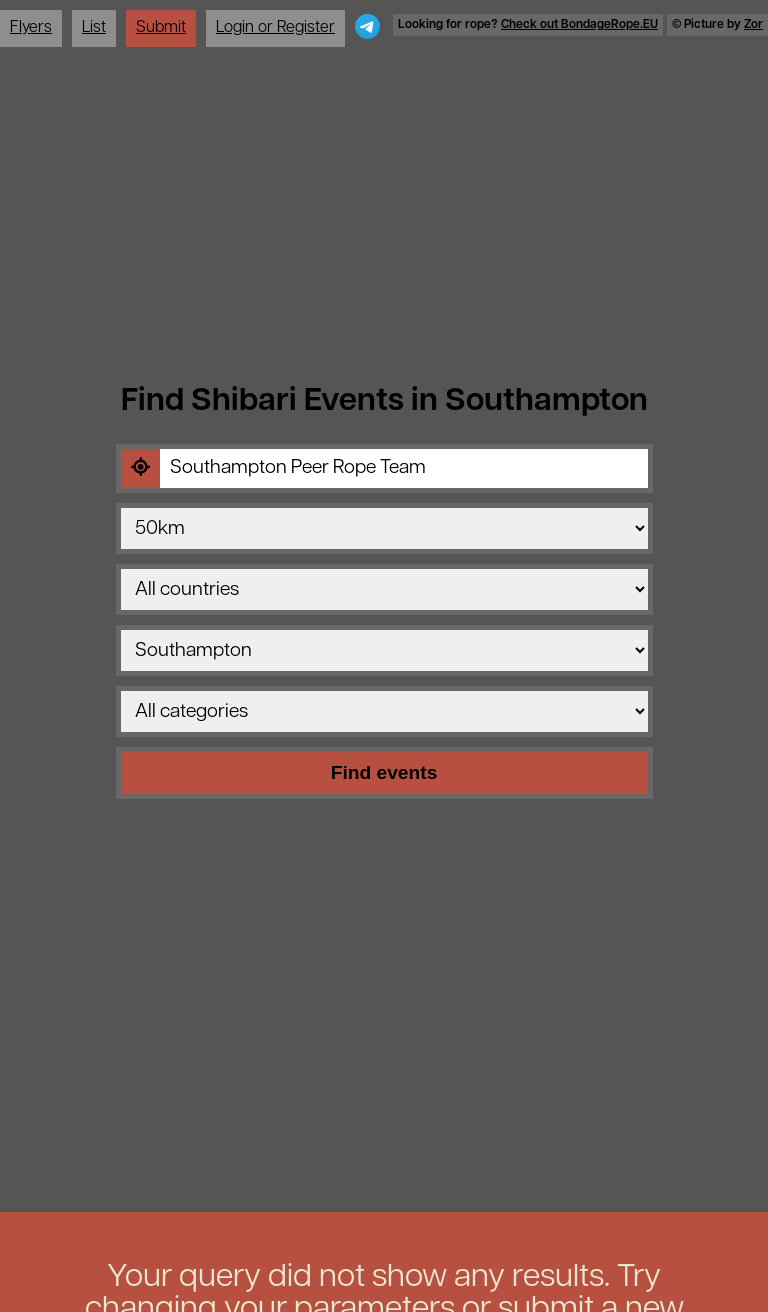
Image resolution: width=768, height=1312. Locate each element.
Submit (161, 28)
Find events (384, 772)
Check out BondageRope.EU (579, 25)
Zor (753, 25)
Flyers (31, 28)
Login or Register (275, 28)
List (94, 28)
